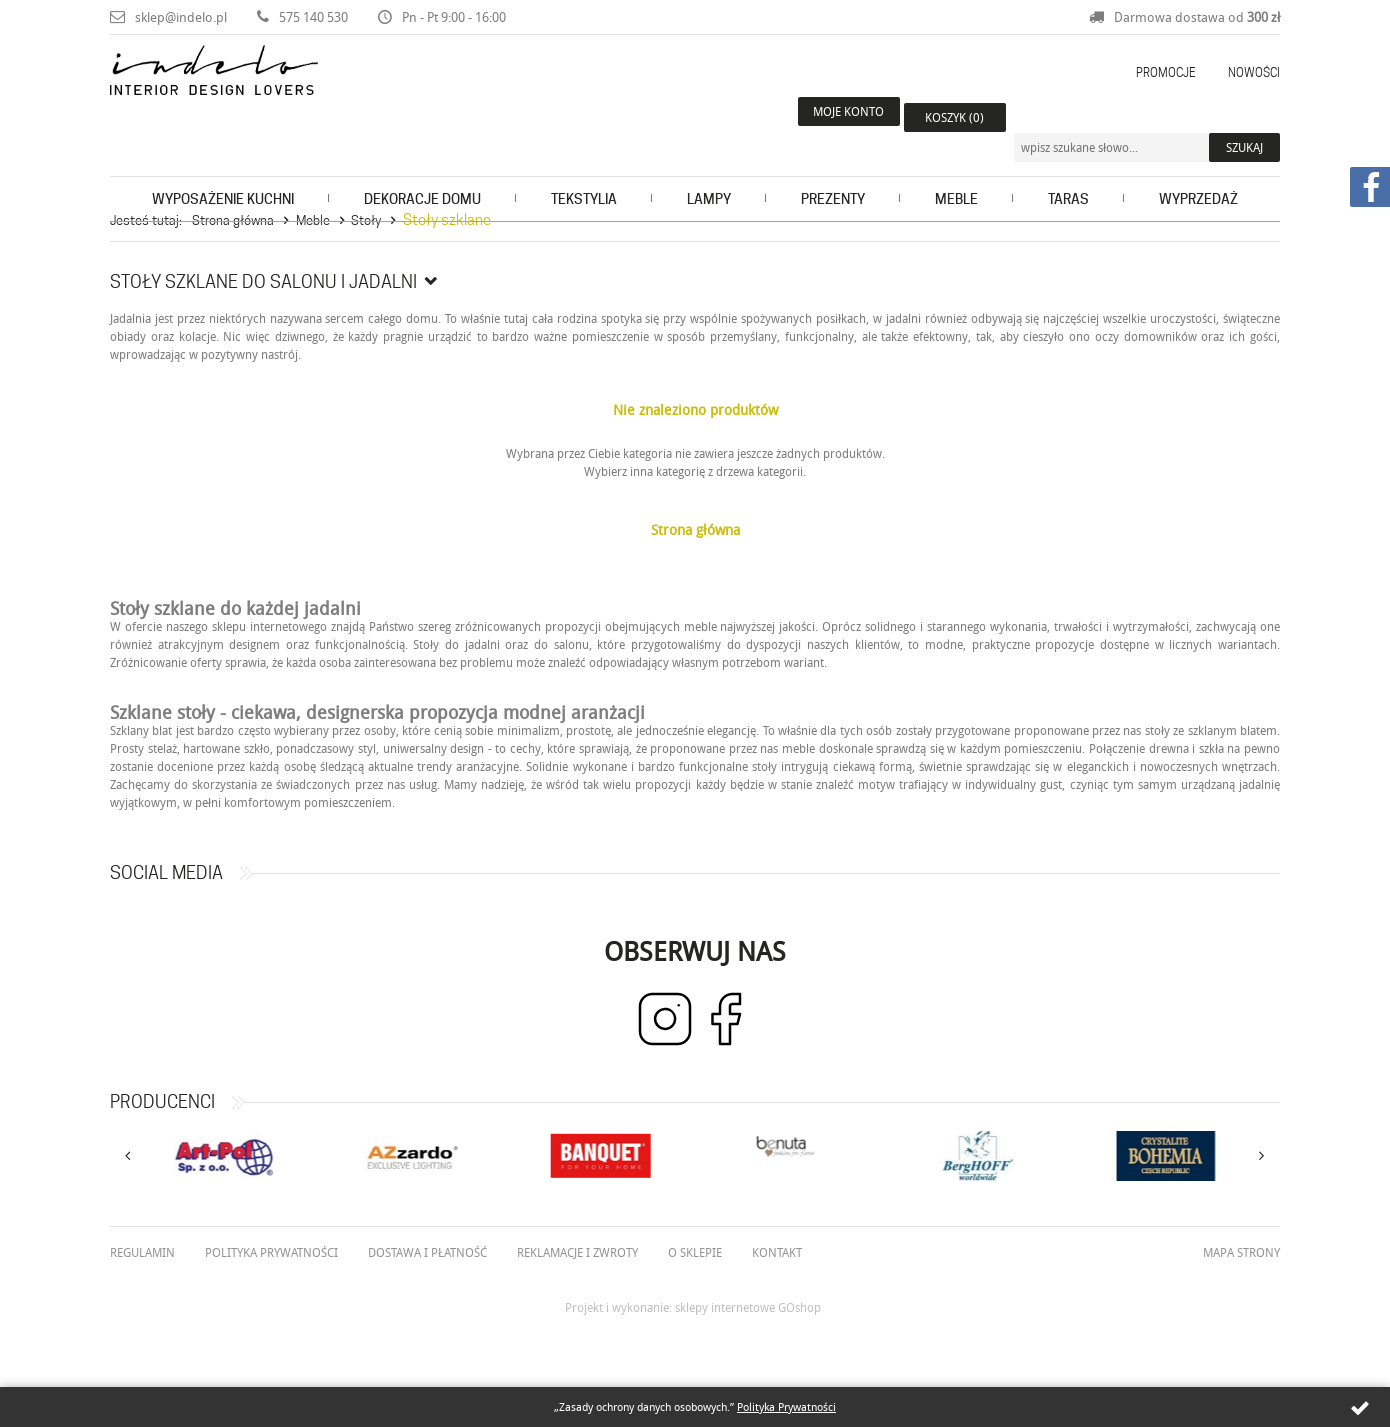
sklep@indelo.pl (181, 17)
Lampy (709, 176)
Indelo (249, 94)
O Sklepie (695, 1252)
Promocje (1166, 72)
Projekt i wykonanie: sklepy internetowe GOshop (693, 1307)
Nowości (1254, 72)
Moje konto (835, 117)
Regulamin (142, 1252)
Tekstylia (584, 176)
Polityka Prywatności (786, 1406)
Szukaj (1244, 117)
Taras (1068, 176)
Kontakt (777, 1252)
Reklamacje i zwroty (577, 1252)
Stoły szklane (447, 220)
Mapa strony (1241, 1252)
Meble (956, 176)
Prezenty (833, 176)
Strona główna (233, 220)
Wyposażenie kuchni (223, 176)
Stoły (366, 220)
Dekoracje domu (422, 176)
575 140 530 (313, 17)
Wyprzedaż (1198, 176)
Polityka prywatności (271, 1252)
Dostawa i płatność (427, 1252)
